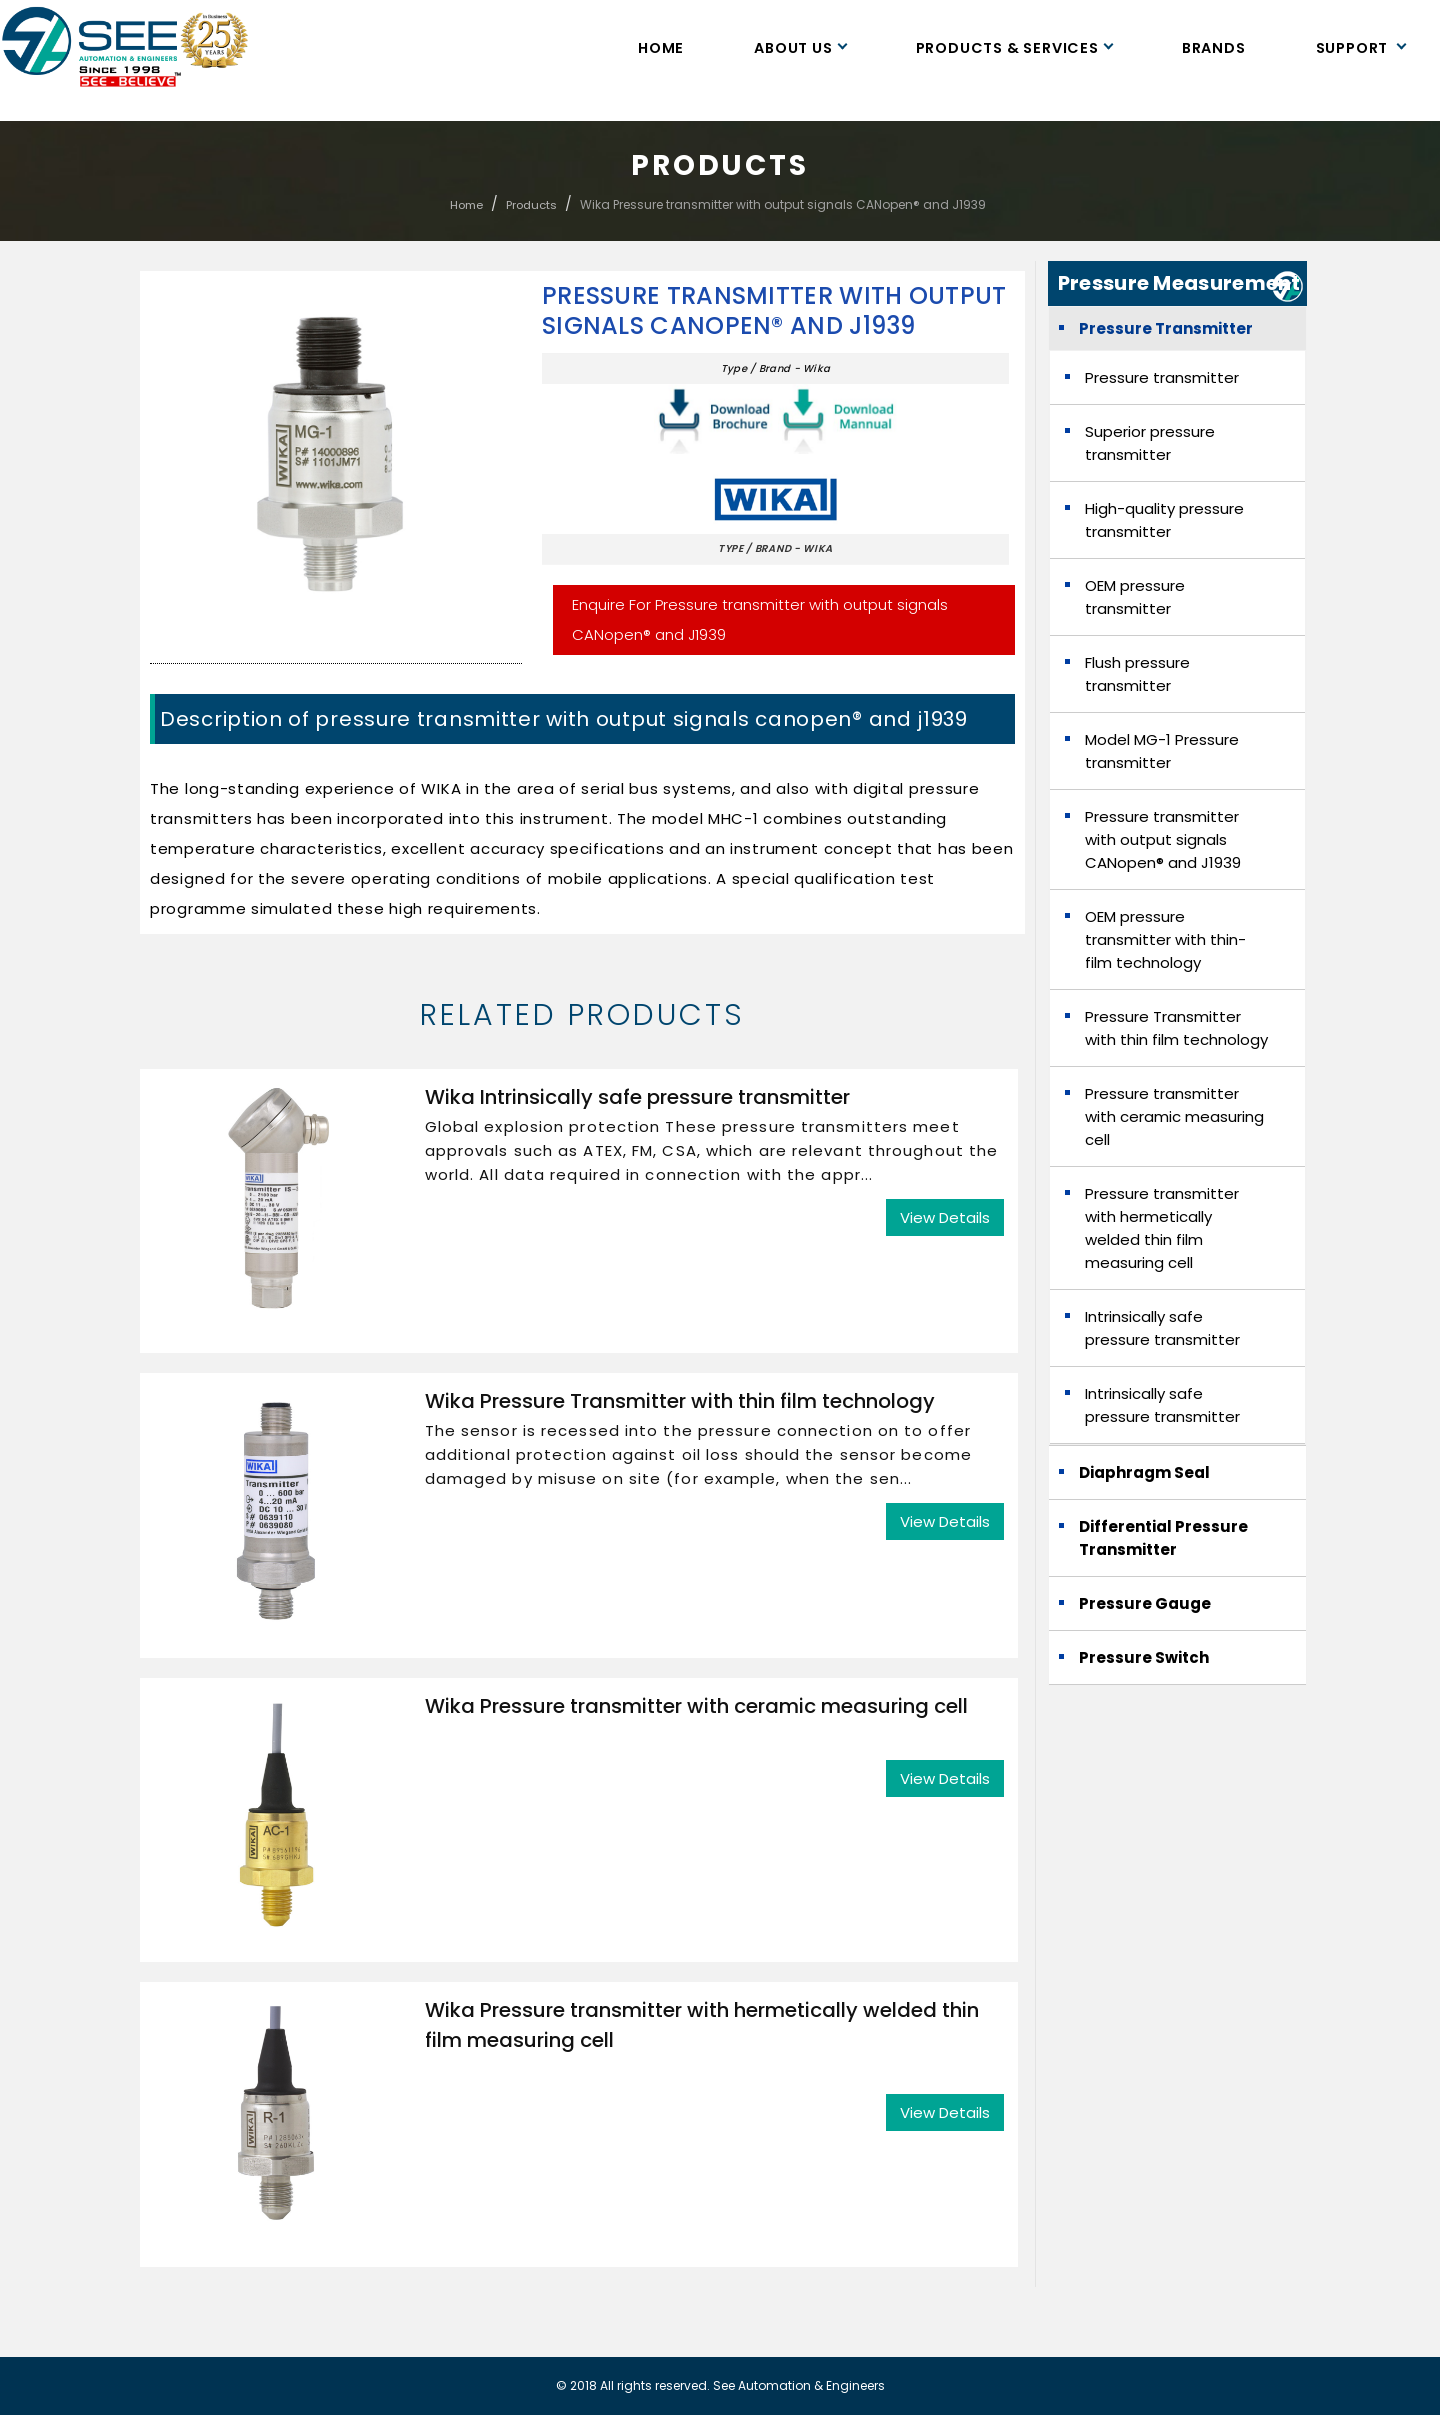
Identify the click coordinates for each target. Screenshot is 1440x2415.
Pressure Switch (1144, 1657)
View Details (945, 1217)
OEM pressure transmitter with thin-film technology (1165, 939)
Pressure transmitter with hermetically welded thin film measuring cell (1162, 1228)
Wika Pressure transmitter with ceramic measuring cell (696, 1706)
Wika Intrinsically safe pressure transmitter (637, 1097)
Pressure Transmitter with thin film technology (1176, 1028)
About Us (799, 48)
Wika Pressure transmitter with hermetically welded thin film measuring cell (702, 2025)
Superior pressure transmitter (1150, 443)
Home (661, 48)
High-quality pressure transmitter (1164, 520)
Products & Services (1014, 48)
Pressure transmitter (1162, 377)
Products (531, 205)
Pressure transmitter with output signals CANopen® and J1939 (774, 311)
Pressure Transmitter (1166, 328)
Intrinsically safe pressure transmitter (1162, 1328)
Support (1360, 48)
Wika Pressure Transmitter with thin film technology (680, 1401)
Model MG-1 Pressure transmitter (1162, 751)
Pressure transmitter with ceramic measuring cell (1174, 1116)
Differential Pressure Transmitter (1163, 1538)
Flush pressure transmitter (1137, 674)
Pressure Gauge (1145, 1603)
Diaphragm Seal (1144, 1472)
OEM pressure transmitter (1135, 597)
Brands (1214, 48)
